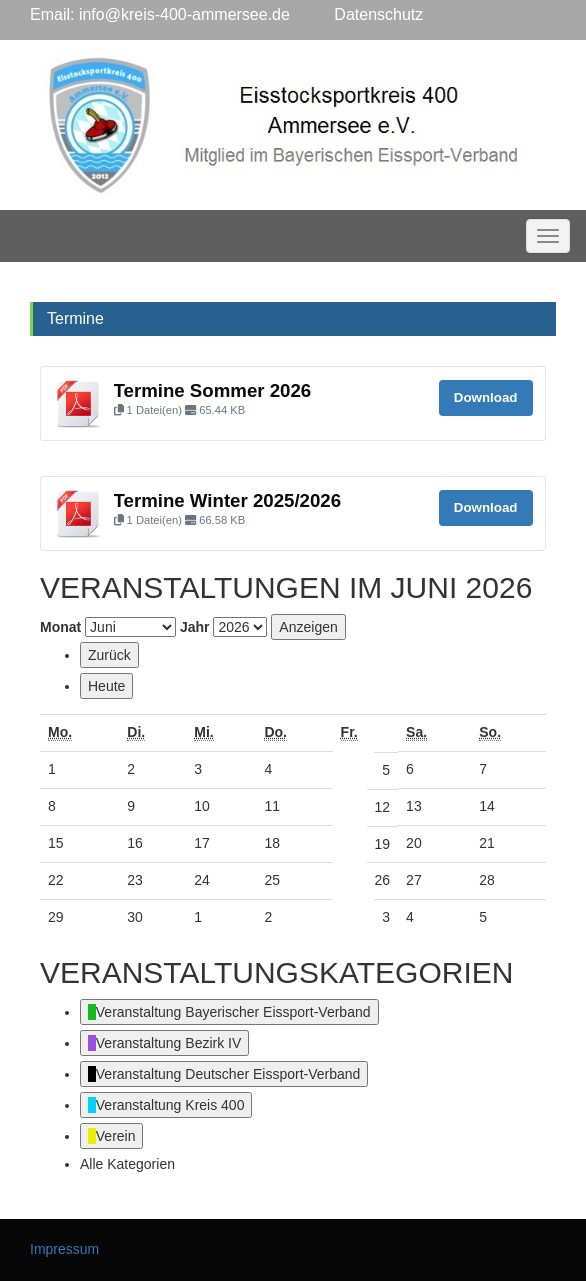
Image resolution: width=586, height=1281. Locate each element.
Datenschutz (356, 14)
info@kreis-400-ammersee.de (184, 14)
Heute (106, 686)
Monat (60, 627)
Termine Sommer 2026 (213, 390)
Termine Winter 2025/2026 (228, 500)
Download (486, 397)
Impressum (64, 1249)
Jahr (195, 627)
